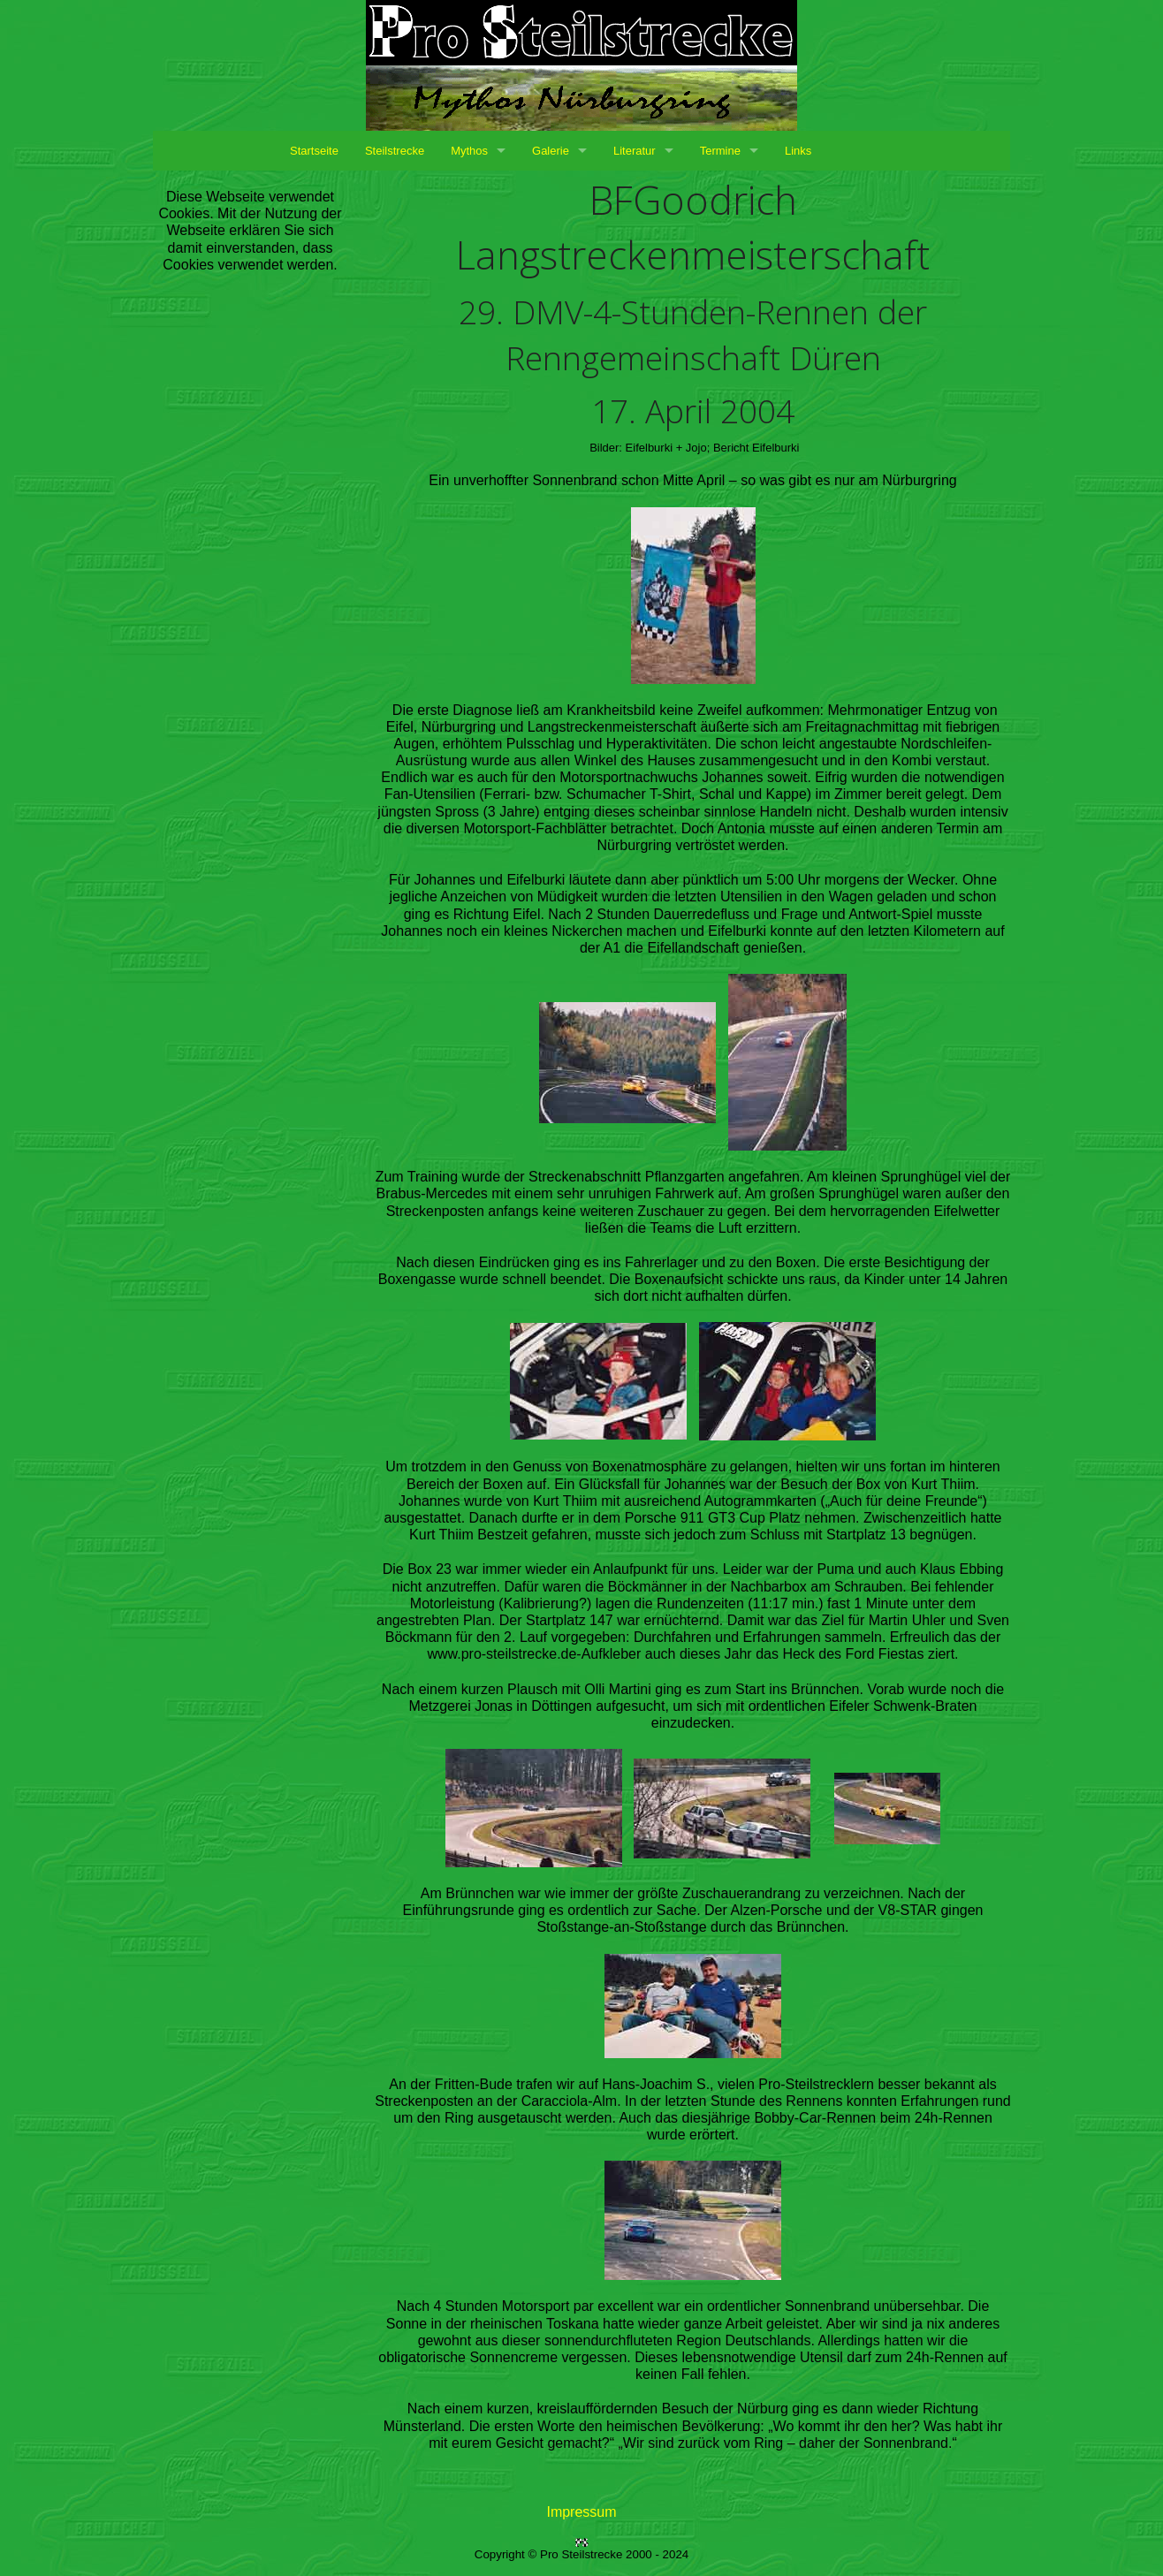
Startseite (314, 150)
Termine (720, 150)
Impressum (581, 2511)
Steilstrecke (394, 150)
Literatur (634, 150)
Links (798, 150)
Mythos (469, 150)
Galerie (550, 150)
